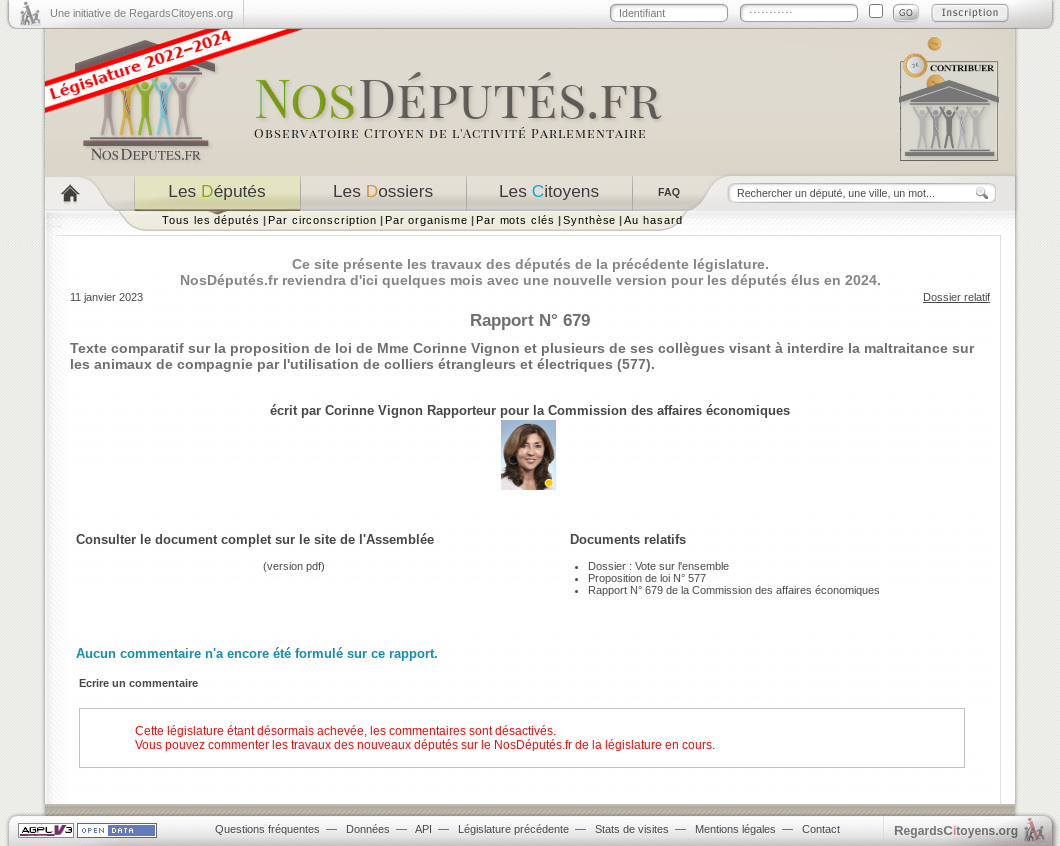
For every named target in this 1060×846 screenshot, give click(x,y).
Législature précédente (513, 829)
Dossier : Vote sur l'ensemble (658, 566)
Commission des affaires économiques (669, 410)
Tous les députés (211, 220)
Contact (821, 829)
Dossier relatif (956, 297)
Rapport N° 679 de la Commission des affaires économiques (734, 590)
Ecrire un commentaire (138, 683)
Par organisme (426, 220)
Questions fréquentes (267, 829)
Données (368, 829)
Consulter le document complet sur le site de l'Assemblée (255, 539)
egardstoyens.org (956, 830)
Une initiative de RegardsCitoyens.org (141, 13)
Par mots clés (515, 220)
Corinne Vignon (374, 410)
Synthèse (589, 220)
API (423, 829)
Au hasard (653, 220)
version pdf (294, 566)
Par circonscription (322, 220)
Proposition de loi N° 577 (647, 578)
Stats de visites (632, 829)
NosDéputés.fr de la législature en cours (603, 745)
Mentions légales (735, 829)
